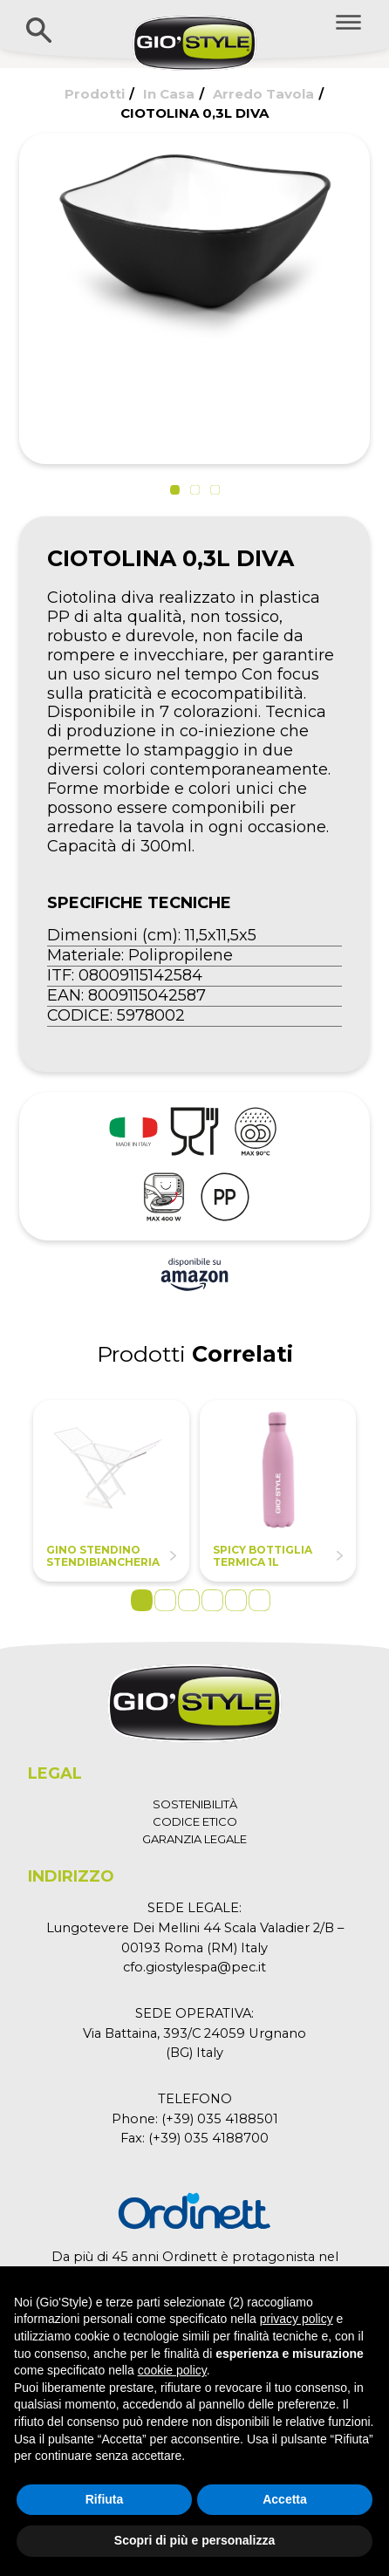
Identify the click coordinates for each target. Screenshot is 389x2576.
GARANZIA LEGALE (194, 1839)
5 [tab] (236, 1600)
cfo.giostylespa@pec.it (194, 1967)
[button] (175, 490)
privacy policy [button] (296, 2319)
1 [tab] (142, 1600)
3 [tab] (189, 1600)
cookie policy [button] (172, 2370)
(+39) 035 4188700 (208, 2138)
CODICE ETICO (195, 1821)
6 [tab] (259, 1600)
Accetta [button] (285, 2499)
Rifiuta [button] (104, 2499)
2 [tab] (165, 1600)
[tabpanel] (111, 1491)
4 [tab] (212, 1600)
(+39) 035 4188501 (219, 2119)
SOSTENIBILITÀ (195, 1804)
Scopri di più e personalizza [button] (194, 2540)
